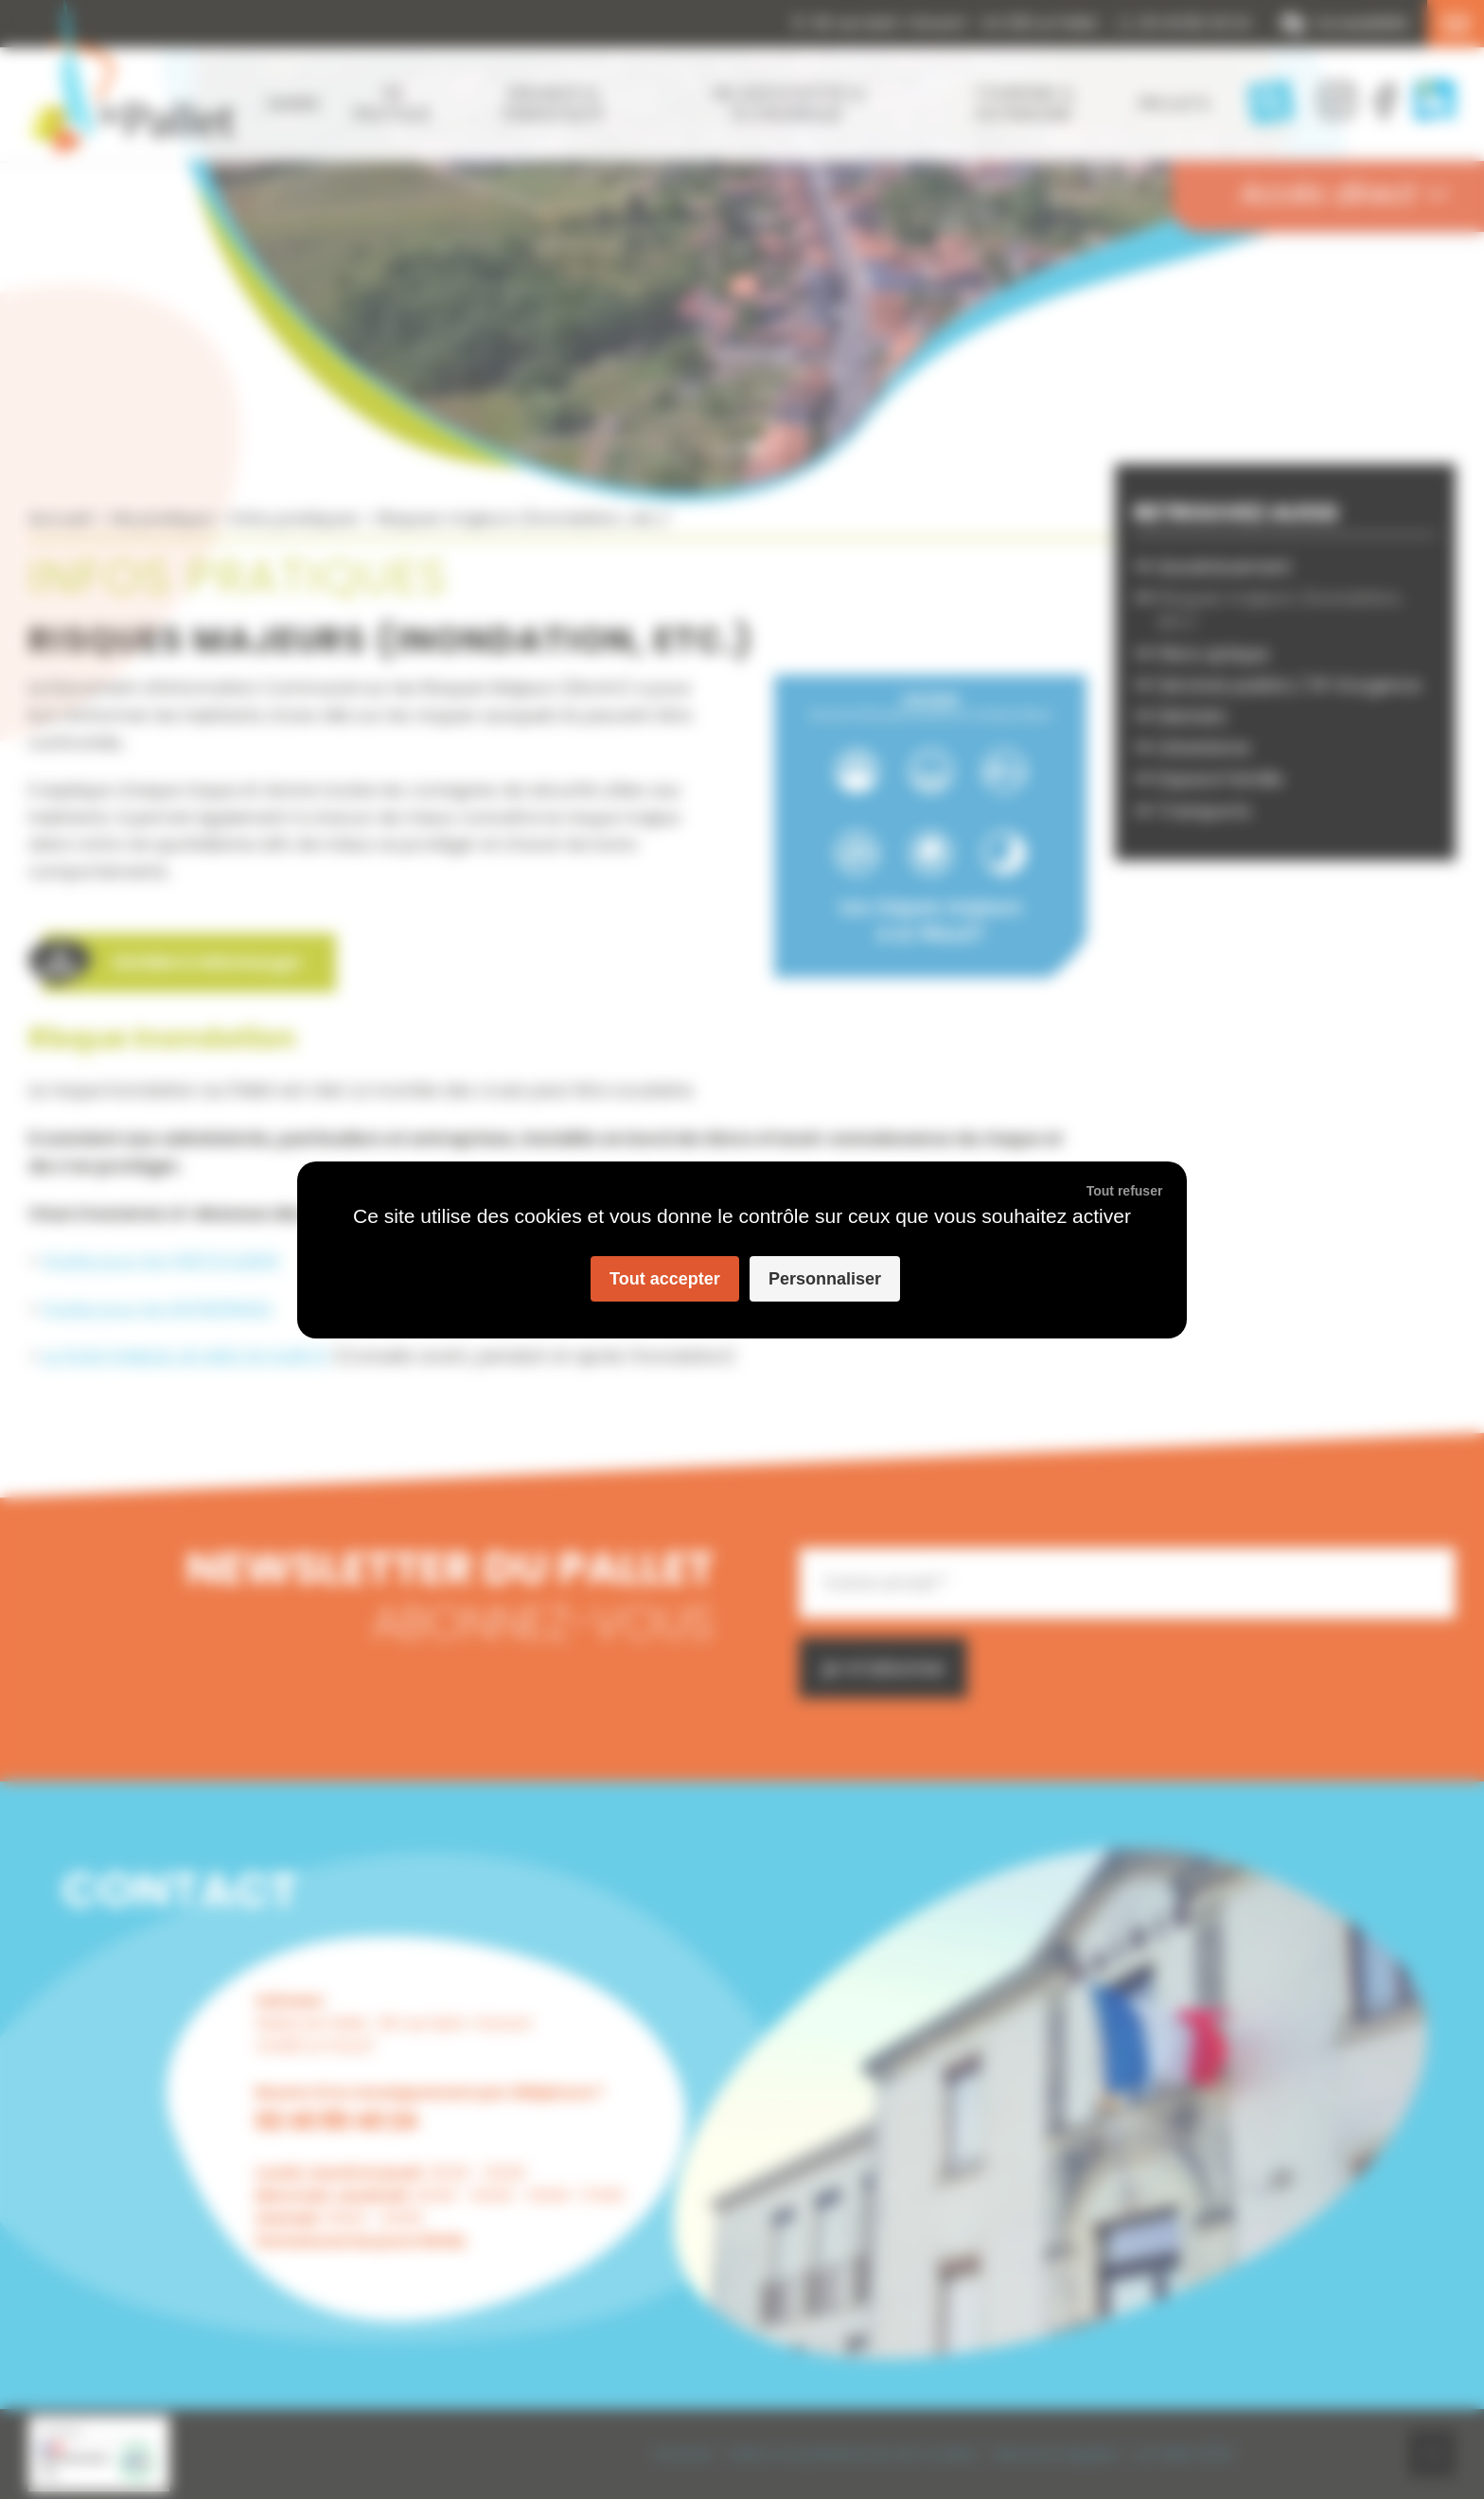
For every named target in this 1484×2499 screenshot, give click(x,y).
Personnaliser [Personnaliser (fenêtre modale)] (824, 1278)
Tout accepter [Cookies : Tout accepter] (665, 1278)
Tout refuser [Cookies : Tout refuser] (1124, 1190)
